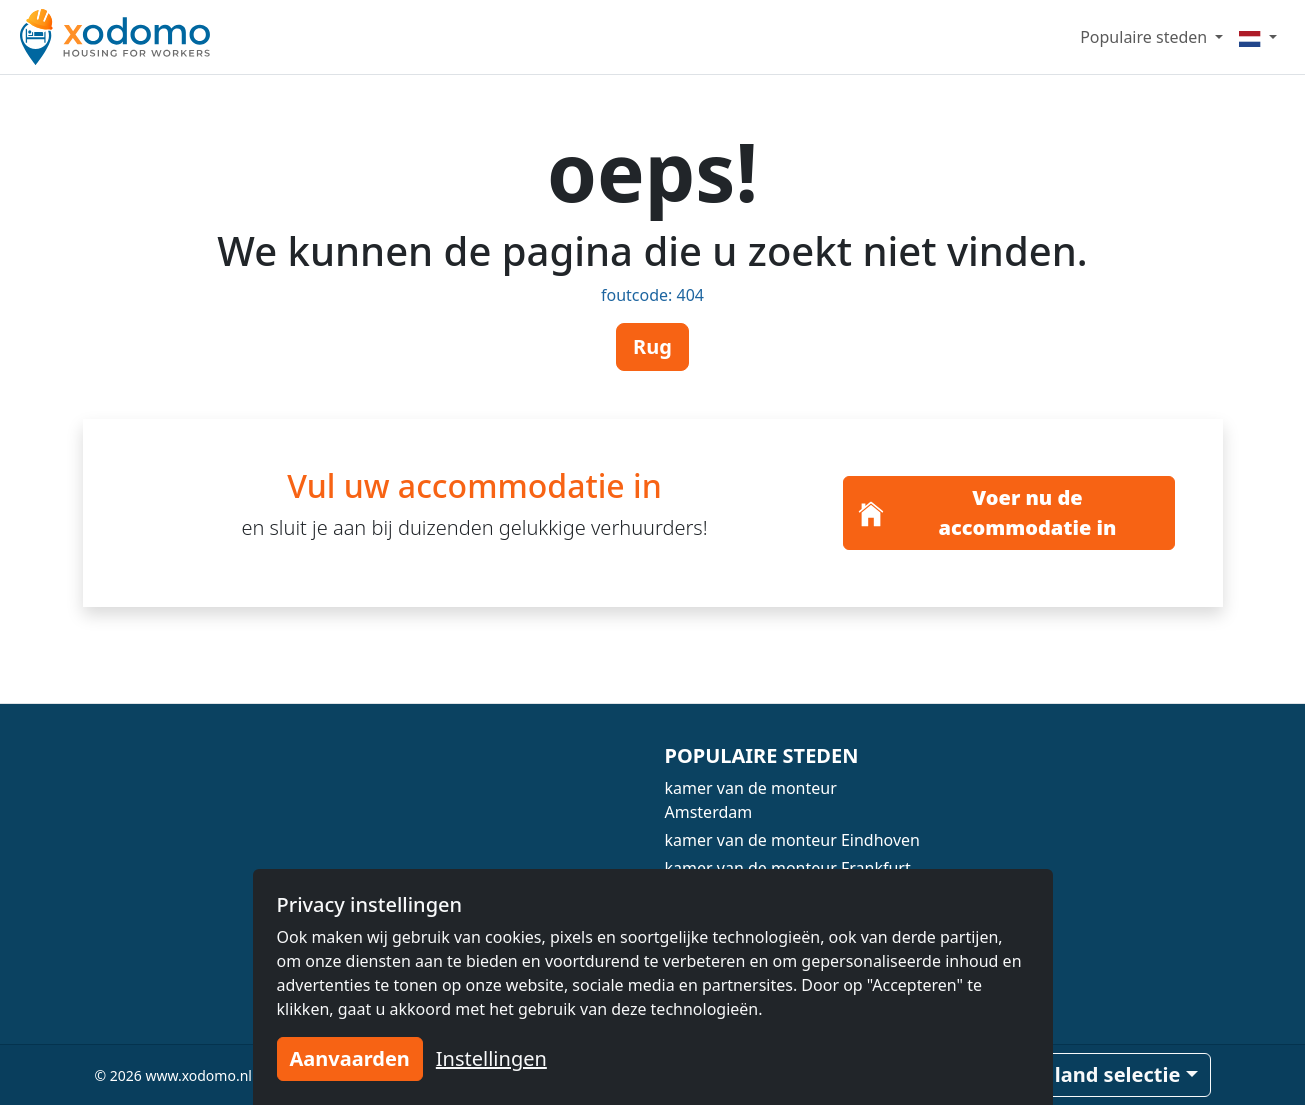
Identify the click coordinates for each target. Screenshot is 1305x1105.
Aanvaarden (350, 1058)
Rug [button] (652, 346)
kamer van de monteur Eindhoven (792, 840)
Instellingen (491, 1058)
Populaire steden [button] (1145, 37)
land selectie (1118, 1074)
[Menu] (1258, 37)
